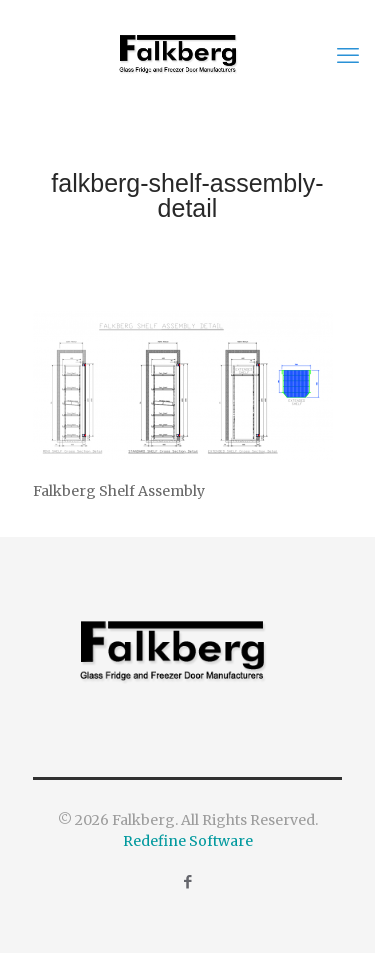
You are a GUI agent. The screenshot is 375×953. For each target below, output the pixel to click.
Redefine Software (188, 841)
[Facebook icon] (187, 881)
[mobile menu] (348, 55)
